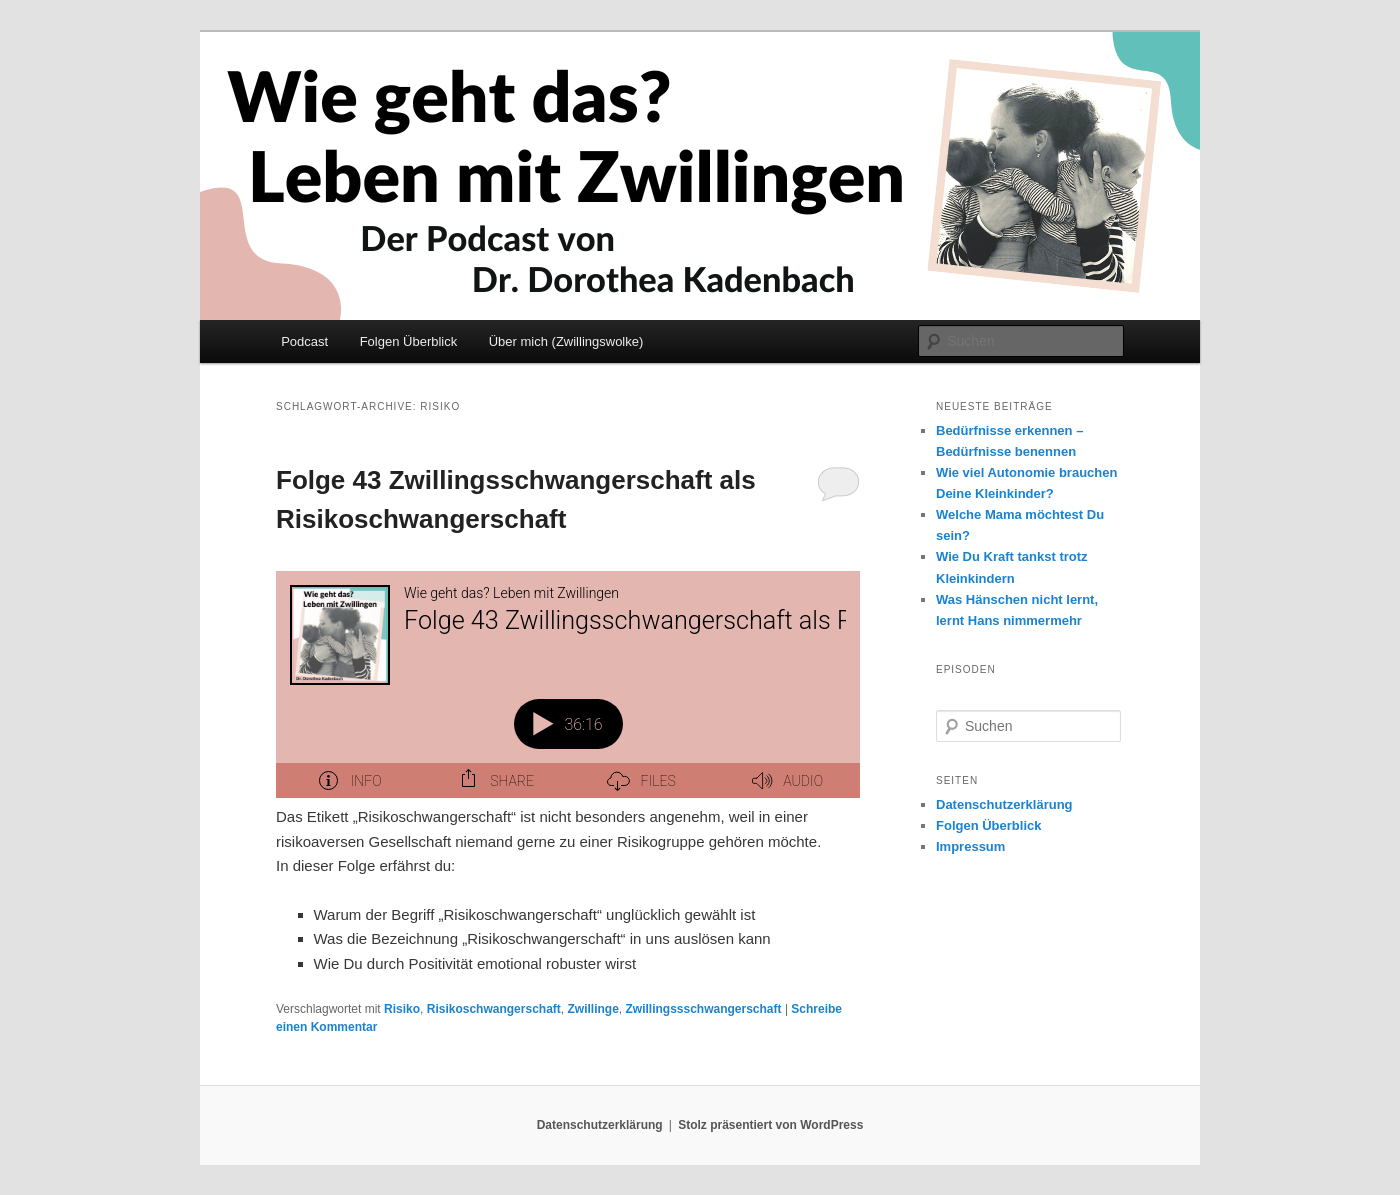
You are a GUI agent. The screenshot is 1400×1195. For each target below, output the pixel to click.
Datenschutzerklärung (1004, 804)
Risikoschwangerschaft (494, 1009)
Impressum (970, 846)
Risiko (402, 1009)
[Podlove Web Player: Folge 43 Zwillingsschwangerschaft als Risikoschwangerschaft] (568, 684)
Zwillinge (592, 1009)
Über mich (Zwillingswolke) (566, 341)
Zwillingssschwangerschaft (703, 1009)
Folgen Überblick (409, 341)
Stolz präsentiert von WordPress (770, 1125)
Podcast (304, 341)
